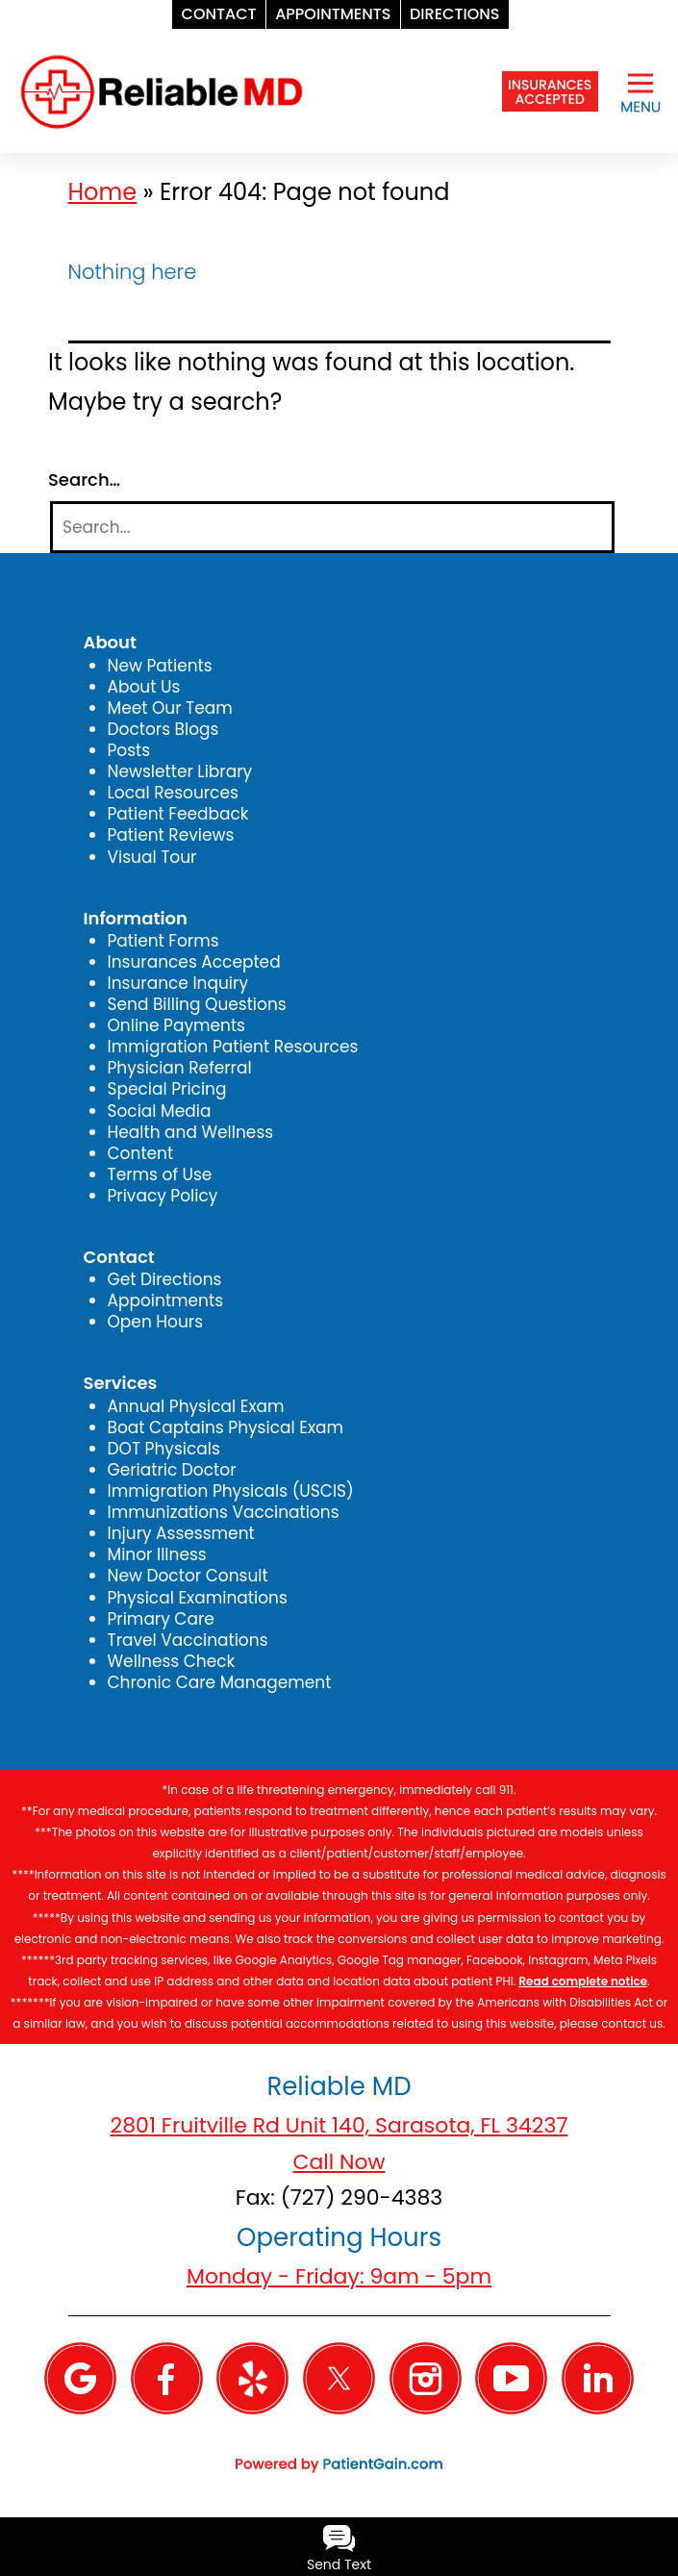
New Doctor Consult (188, 1575)
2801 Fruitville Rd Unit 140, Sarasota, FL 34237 (339, 2125)
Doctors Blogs (163, 729)
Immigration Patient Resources (233, 1046)
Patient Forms (163, 940)
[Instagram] (425, 2376)
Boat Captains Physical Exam (226, 1427)
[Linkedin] (598, 2376)
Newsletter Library (180, 771)
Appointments (166, 1300)
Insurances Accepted (194, 961)
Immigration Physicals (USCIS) (231, 1491)
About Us (144, 686)
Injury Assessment (181, 1533)
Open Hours (156, 1321)
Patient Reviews (171, 834)
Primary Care (161, 1618)
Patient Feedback (178, 813)
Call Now (338, 2162)
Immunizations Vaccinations (223, 1512)
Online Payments (176, 1025)
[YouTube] (511, 2376)
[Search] (332, 527)
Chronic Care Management (220, 1682)
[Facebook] (167, 2376)
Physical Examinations (198, 1597)
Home (103, 192)
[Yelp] (252, 2376)
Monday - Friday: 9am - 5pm (339, 2276)
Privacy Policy (163, 1195)
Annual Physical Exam (196, 1406)
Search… (84, 480)
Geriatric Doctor (172, 1469)
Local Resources (173, 792)
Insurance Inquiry (178, 983)
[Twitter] (339, 2376)
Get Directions (165, 1279)
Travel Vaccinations (188, 1640)
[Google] (80, 2376)
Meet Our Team (170, 708)
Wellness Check (172, 1661)
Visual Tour (152, 857)
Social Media (160, 1111)
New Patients (160, 665)
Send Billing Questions (197, 1004)
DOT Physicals (164, 1448)
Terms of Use (160, 1174)
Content (141, 1153)
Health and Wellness (191, 1132)
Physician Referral (180, 1067)
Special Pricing (167, 1088)
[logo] (161, 90)
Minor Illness (157, 1554)
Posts (129, 750)
